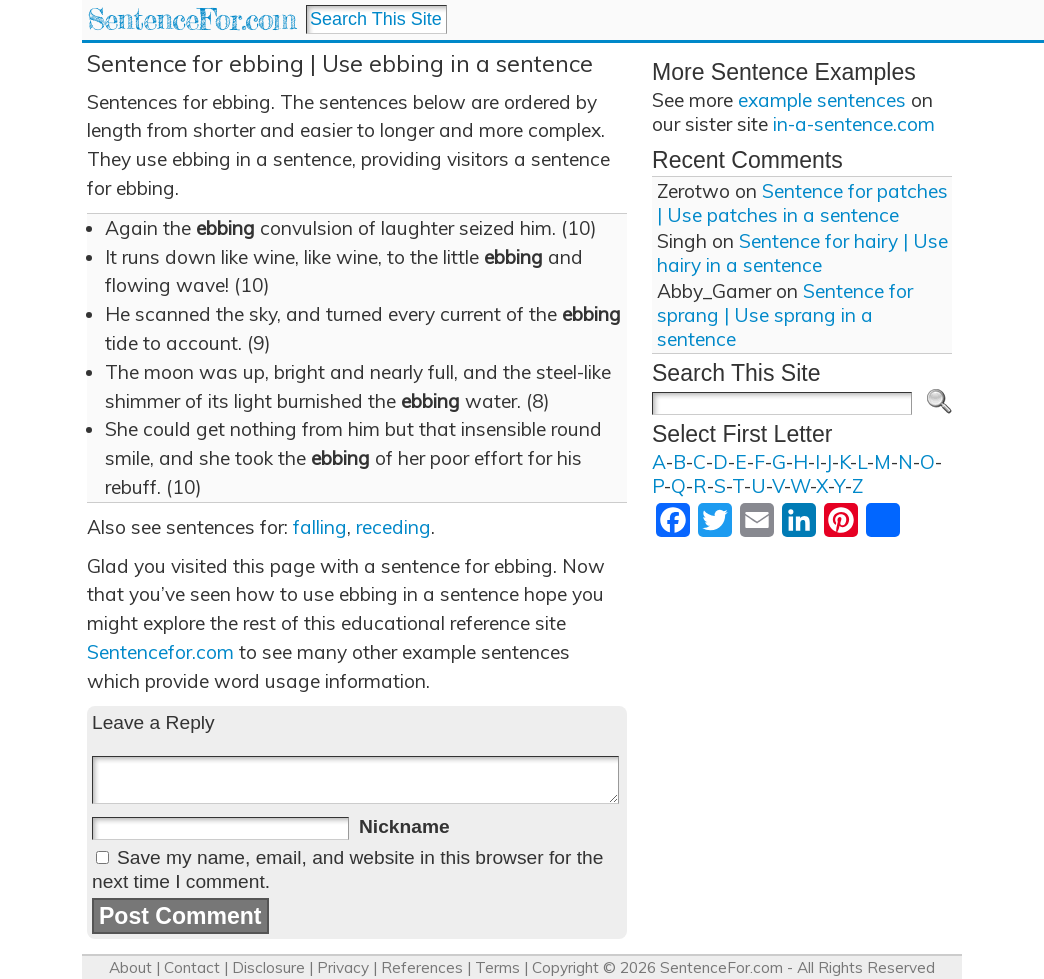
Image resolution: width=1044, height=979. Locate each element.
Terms (497, 967)
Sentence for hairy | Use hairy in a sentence (802, 253)
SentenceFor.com (191, 19)
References (422, 967)
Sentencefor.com (160, 652)
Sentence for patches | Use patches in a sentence (802, 203)
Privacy (343, 967)
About (130, 967)
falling (320, 527)
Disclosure (268, 967)
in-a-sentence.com (854, 124)
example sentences (822, 100)
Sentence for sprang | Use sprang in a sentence (785, 315)
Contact (192, 967)
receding (393, 527)
